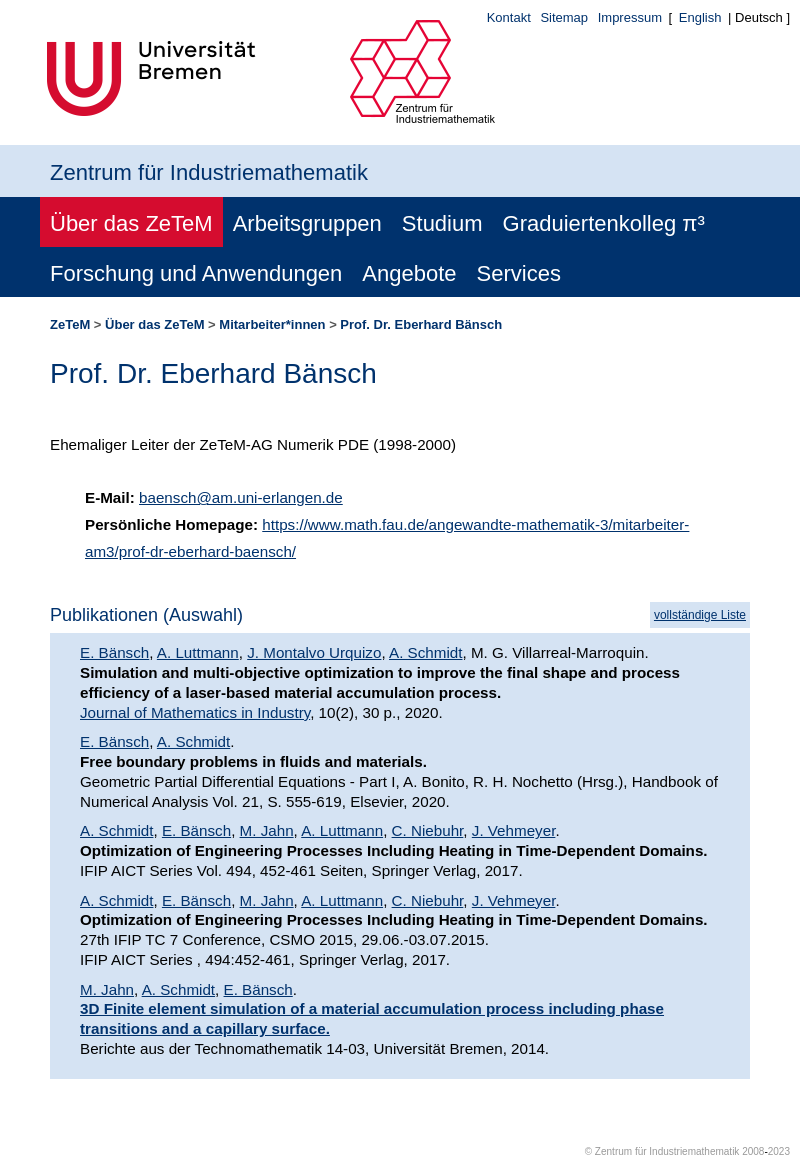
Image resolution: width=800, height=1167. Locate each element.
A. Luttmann (198, 652)
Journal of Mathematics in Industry (195, 712)
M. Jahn (267, 830)
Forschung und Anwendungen (196, 273)
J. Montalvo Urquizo (314, 652)
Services (519, 273)
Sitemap (564, 17)
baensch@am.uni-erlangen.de (241, 497)
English (700, 17)
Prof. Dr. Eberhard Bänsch (421, 324)
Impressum (630, 17)
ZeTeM (70, 324)
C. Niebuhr (428, 830)
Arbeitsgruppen (307, 223)
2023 (779, 1151)
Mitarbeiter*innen (272, 324)
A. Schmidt (425, 652)
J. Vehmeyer (514, 830)
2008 (753, 1151)
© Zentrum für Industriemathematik (662, 1151)
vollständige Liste (700, 615)
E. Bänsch (114, 652)
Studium (442, 223)
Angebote (409, 273)
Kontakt (509, 17)
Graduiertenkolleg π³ (604, 223)
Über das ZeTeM (131, 223)
